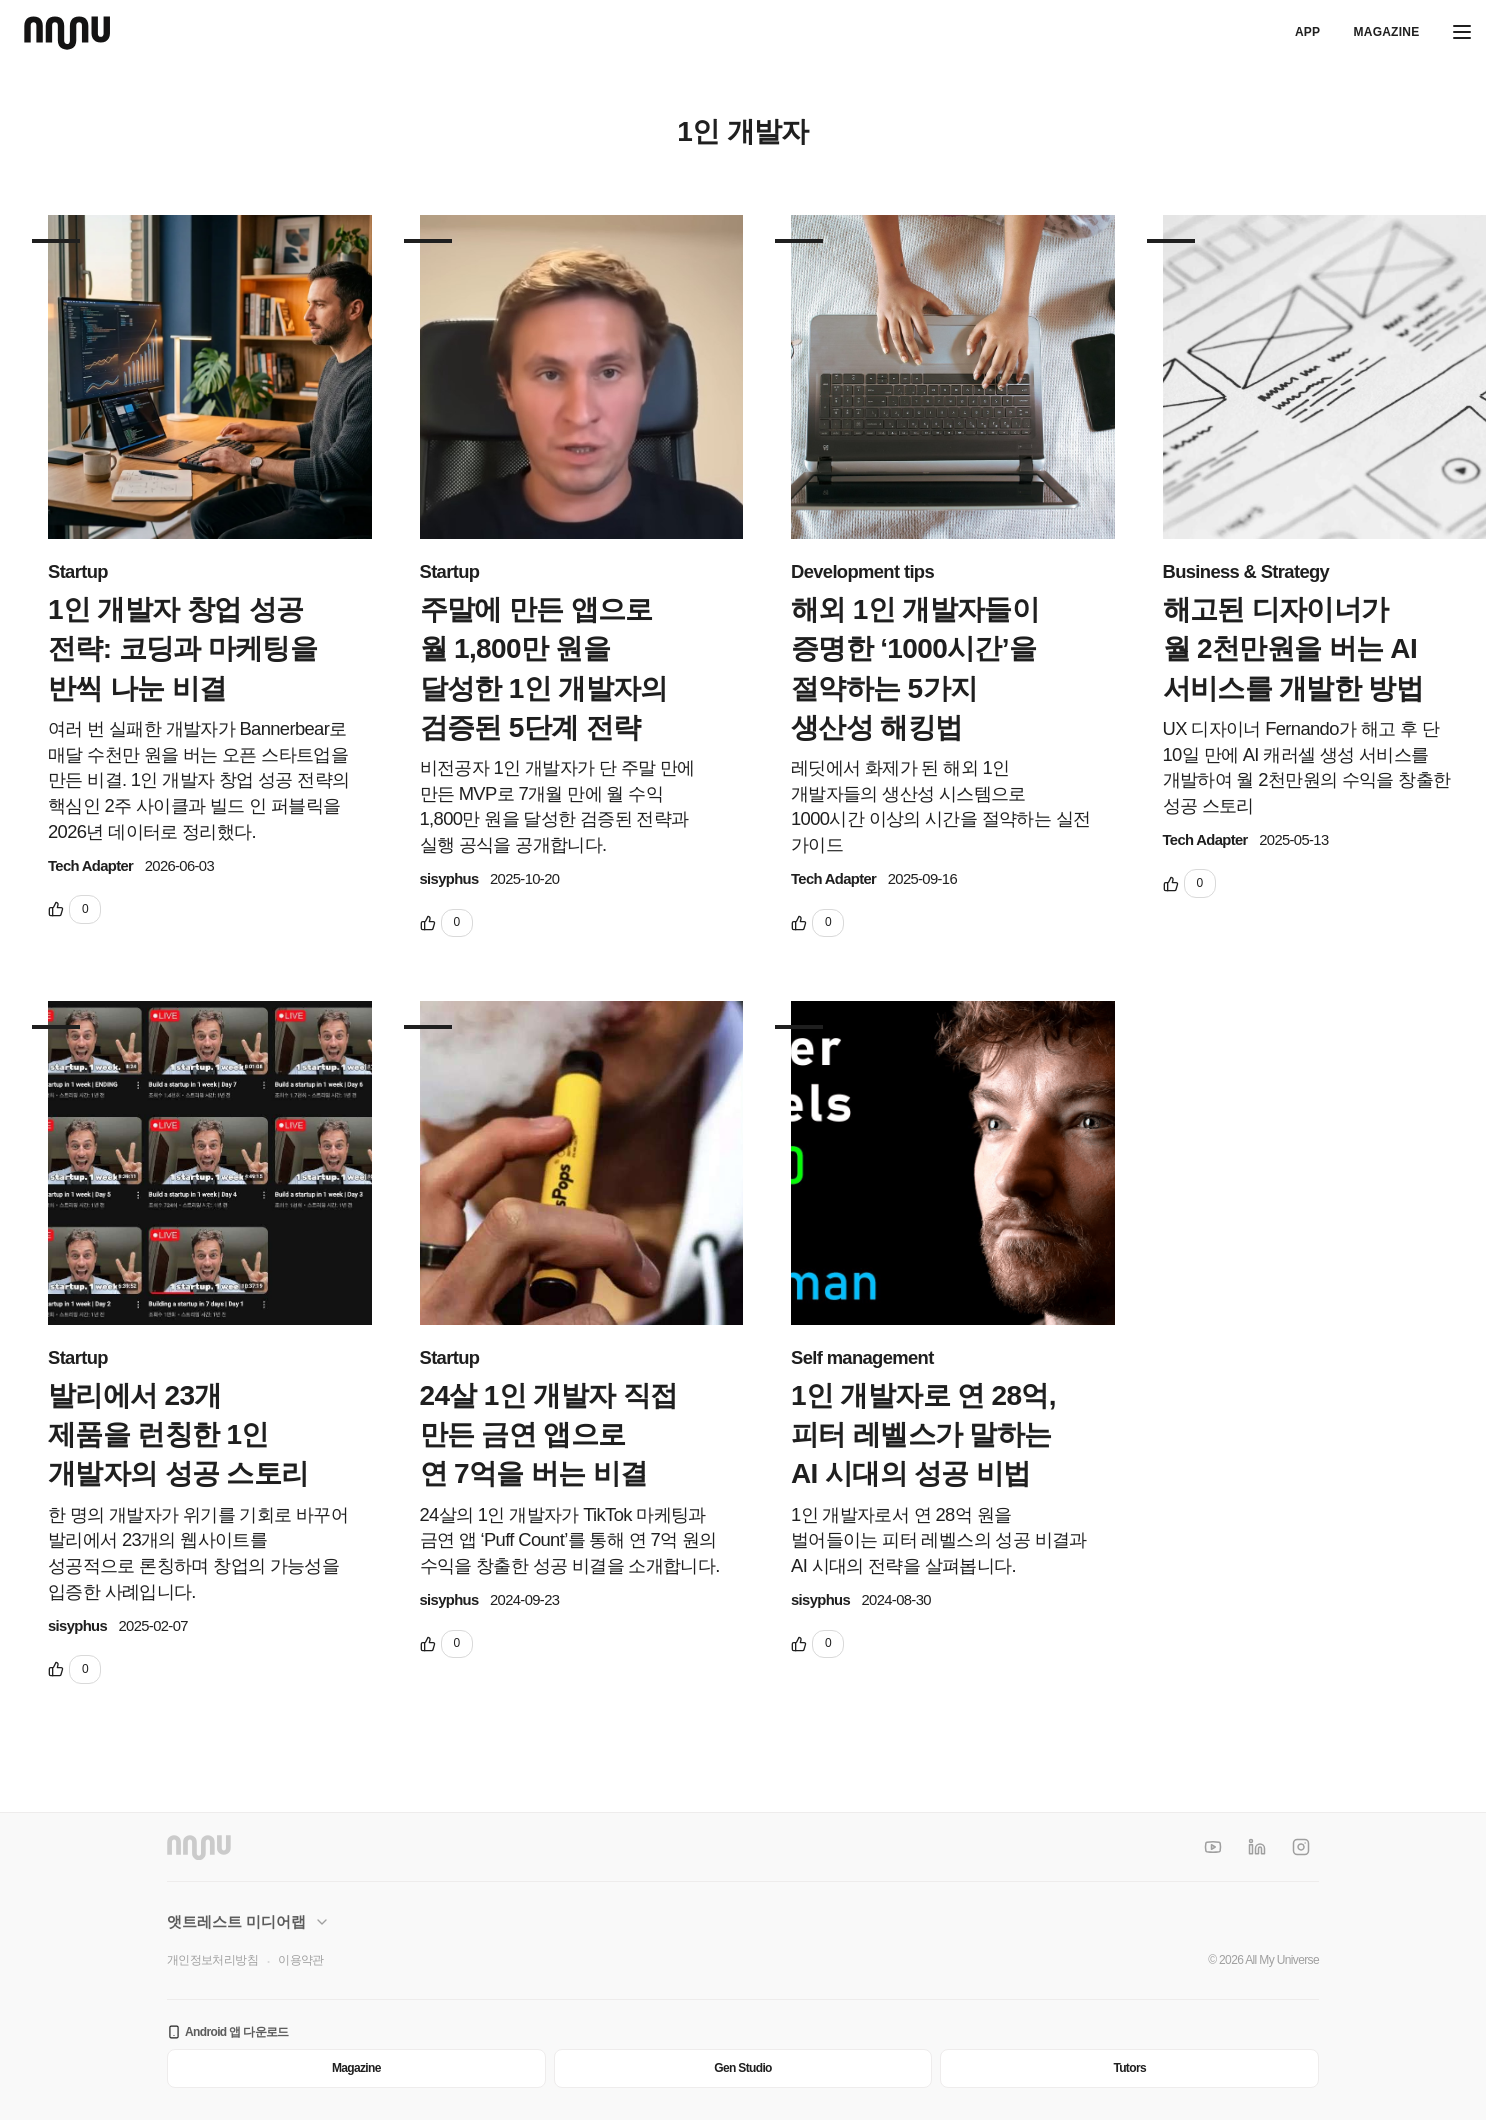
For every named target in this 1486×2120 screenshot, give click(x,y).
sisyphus (449, 879)
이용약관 (300, 1960)
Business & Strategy (1246, 571)
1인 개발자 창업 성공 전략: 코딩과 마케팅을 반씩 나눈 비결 (182, 648)
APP (1307, 32)
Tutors (1129, 2068)
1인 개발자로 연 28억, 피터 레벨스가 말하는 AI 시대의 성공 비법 (923, 1434)
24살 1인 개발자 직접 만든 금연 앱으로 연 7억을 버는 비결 (549, 1434)
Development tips (862, 571)
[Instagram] (1301, 1847)
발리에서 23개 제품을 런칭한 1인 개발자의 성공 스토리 (178, 1434)
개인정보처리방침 (212, 1960)
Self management (862, 1357)
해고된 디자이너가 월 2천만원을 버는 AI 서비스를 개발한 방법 (1293, 648)
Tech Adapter (90, 866)
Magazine (1386, 32)
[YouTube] (1213, 1847)
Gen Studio (743, 2068)
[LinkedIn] (1257, 1847)
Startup (78, 571)
